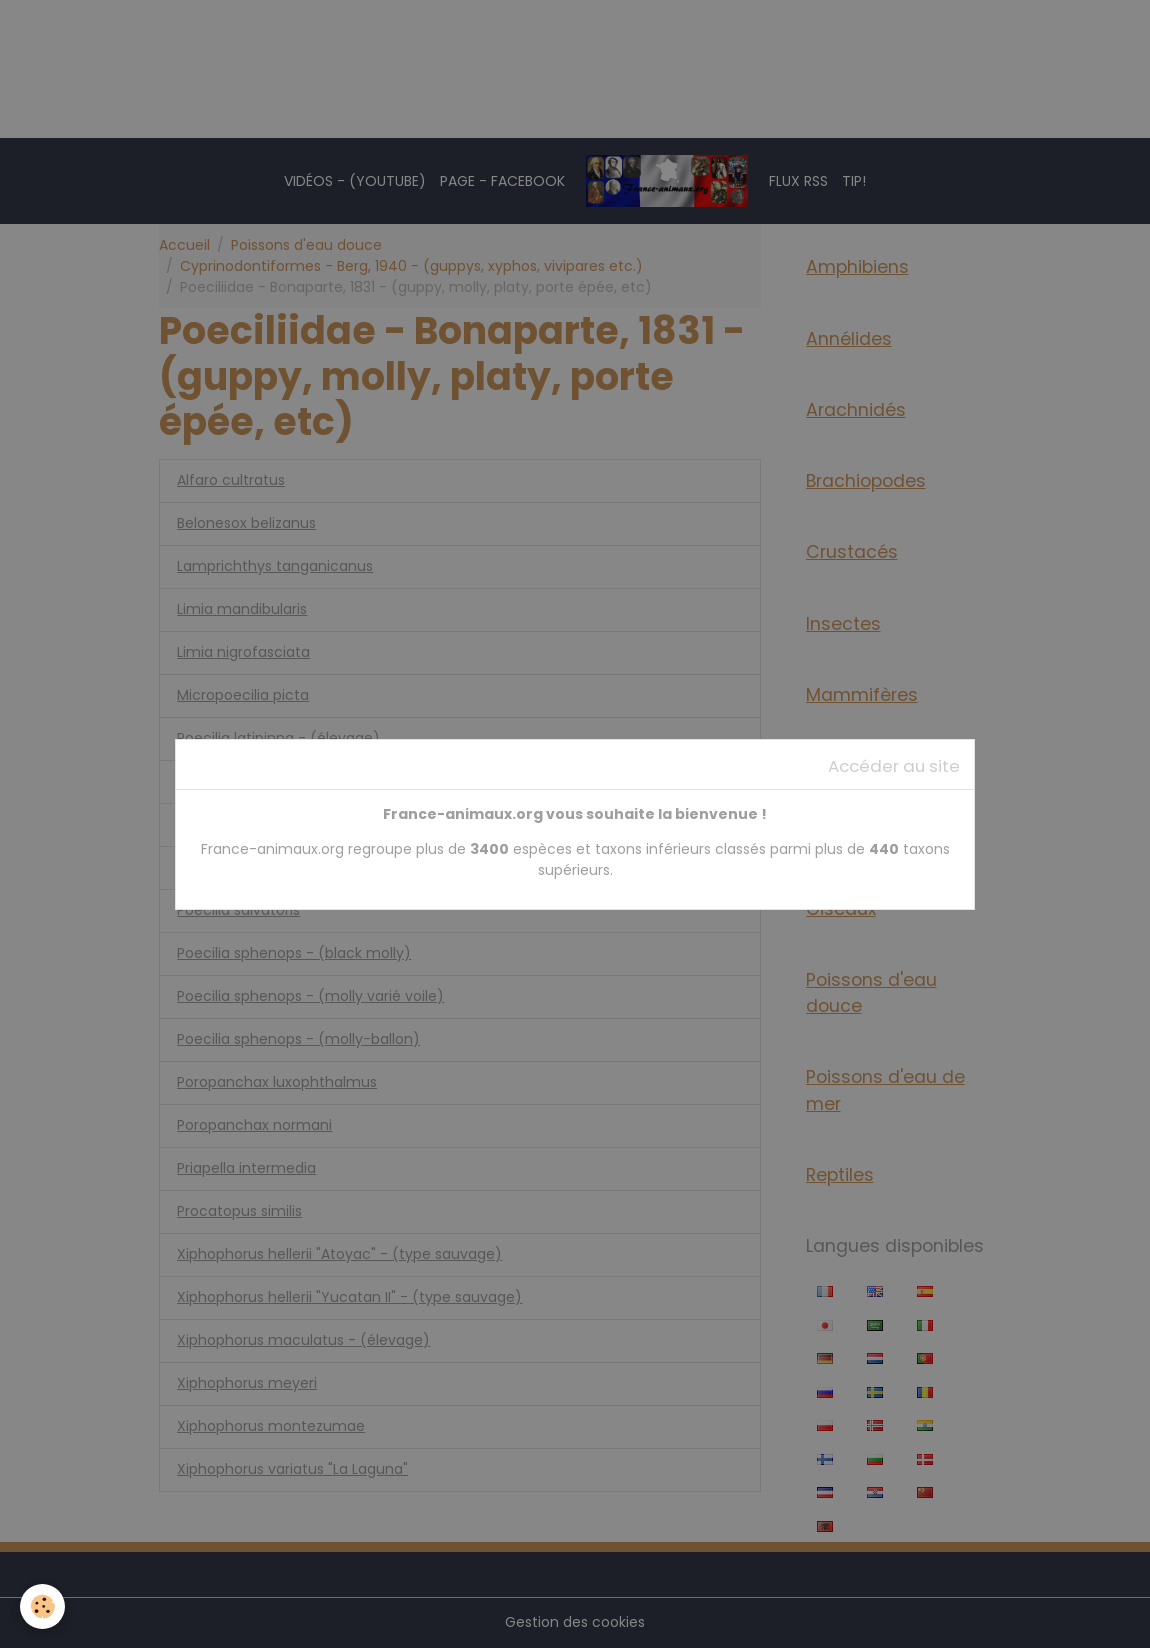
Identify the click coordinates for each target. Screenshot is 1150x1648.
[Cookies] (42, 1606)
